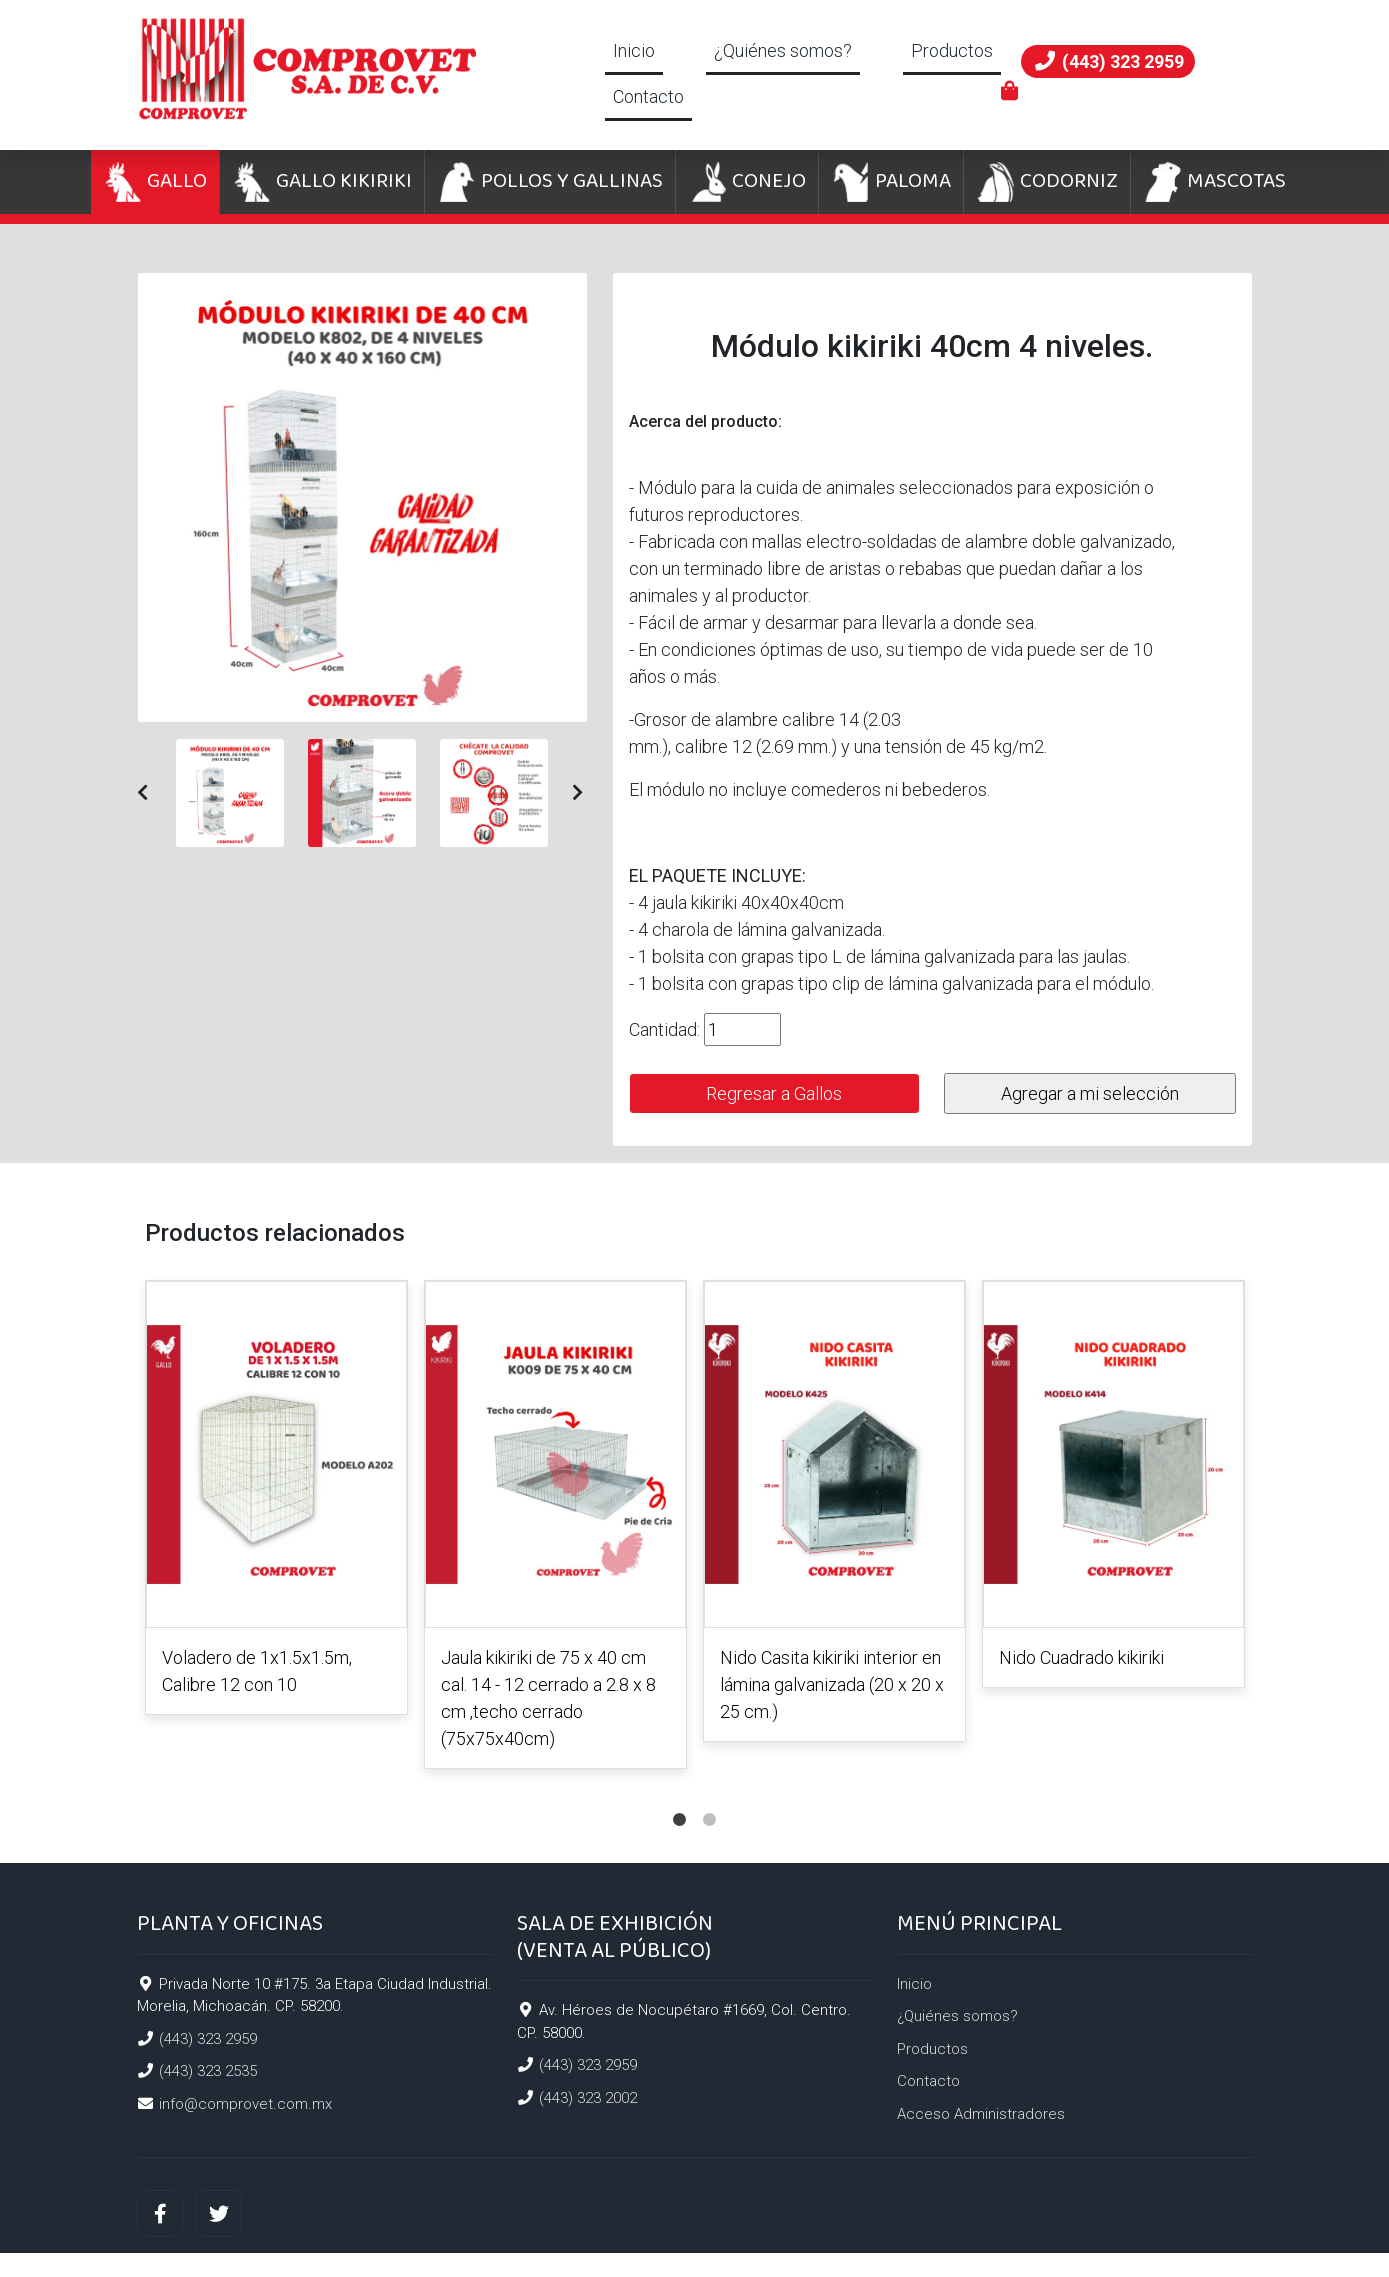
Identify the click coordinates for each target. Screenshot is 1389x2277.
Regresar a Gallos (774, 1093)
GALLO (155, 182)
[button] (142, 792)
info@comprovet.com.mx (245, 2104)
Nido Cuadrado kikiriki (1081, 1657)
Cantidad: (664, 1029)
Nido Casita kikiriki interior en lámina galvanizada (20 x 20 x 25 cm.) (832, 1684)
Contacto (648, 96)
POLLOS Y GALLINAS (550, 182)
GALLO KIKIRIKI (322, 182)
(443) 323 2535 (208, 2071)
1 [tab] (680, 1800)
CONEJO (747, 182)
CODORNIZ (1047, 182)
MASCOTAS (1214, 182)
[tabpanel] (276, 1501)
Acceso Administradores (981, 2114)
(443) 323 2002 (588, 2098)
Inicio (634, 50)
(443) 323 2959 (208, 2039)
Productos (952, 50)
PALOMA (891, 182)
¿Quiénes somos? (783, 50)
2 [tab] (710, 1800)
